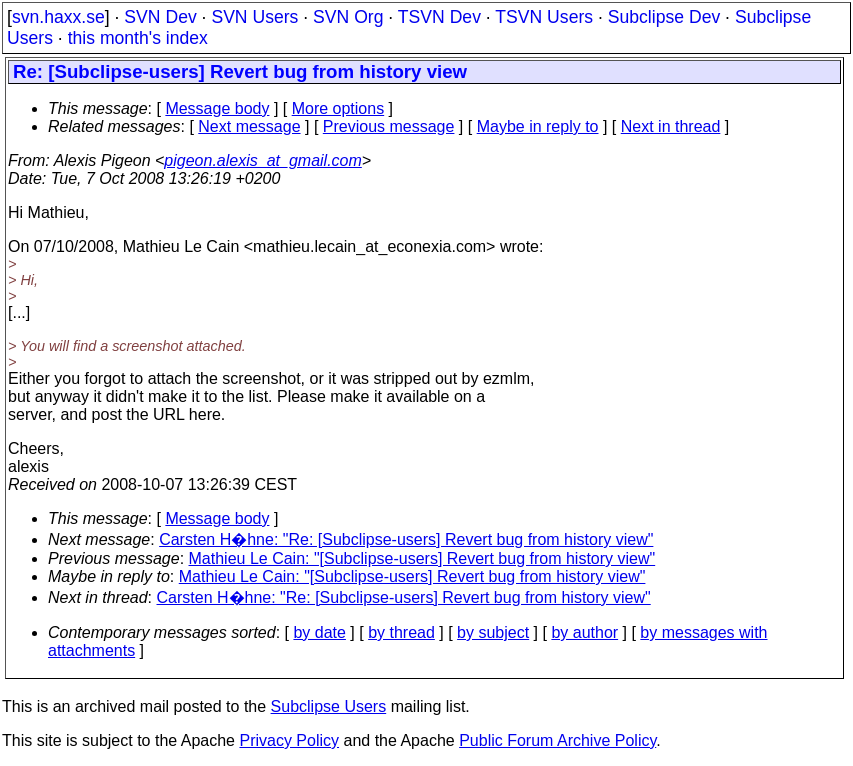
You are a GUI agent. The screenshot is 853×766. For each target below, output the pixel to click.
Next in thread (671, 126)
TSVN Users (544, 17)
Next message (249, 126)
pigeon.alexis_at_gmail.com (262, 160)
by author (584, 632)
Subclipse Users (329, 706)
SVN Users (254, 17)
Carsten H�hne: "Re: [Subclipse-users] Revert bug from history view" (406, 539)
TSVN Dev (439, 17)
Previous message (389, 126)
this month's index (138, 38)
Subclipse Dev (664, 17)
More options (338, 108)
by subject (493, 632)
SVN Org (348, 17)
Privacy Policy (289, 740)
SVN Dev (160, 17)
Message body (217, 108)
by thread (401, 632)
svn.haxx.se (58, 17)
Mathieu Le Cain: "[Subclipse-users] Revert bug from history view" (422, 558)
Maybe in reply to (538, 126)
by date (319, 632)
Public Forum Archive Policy (557, 740)
